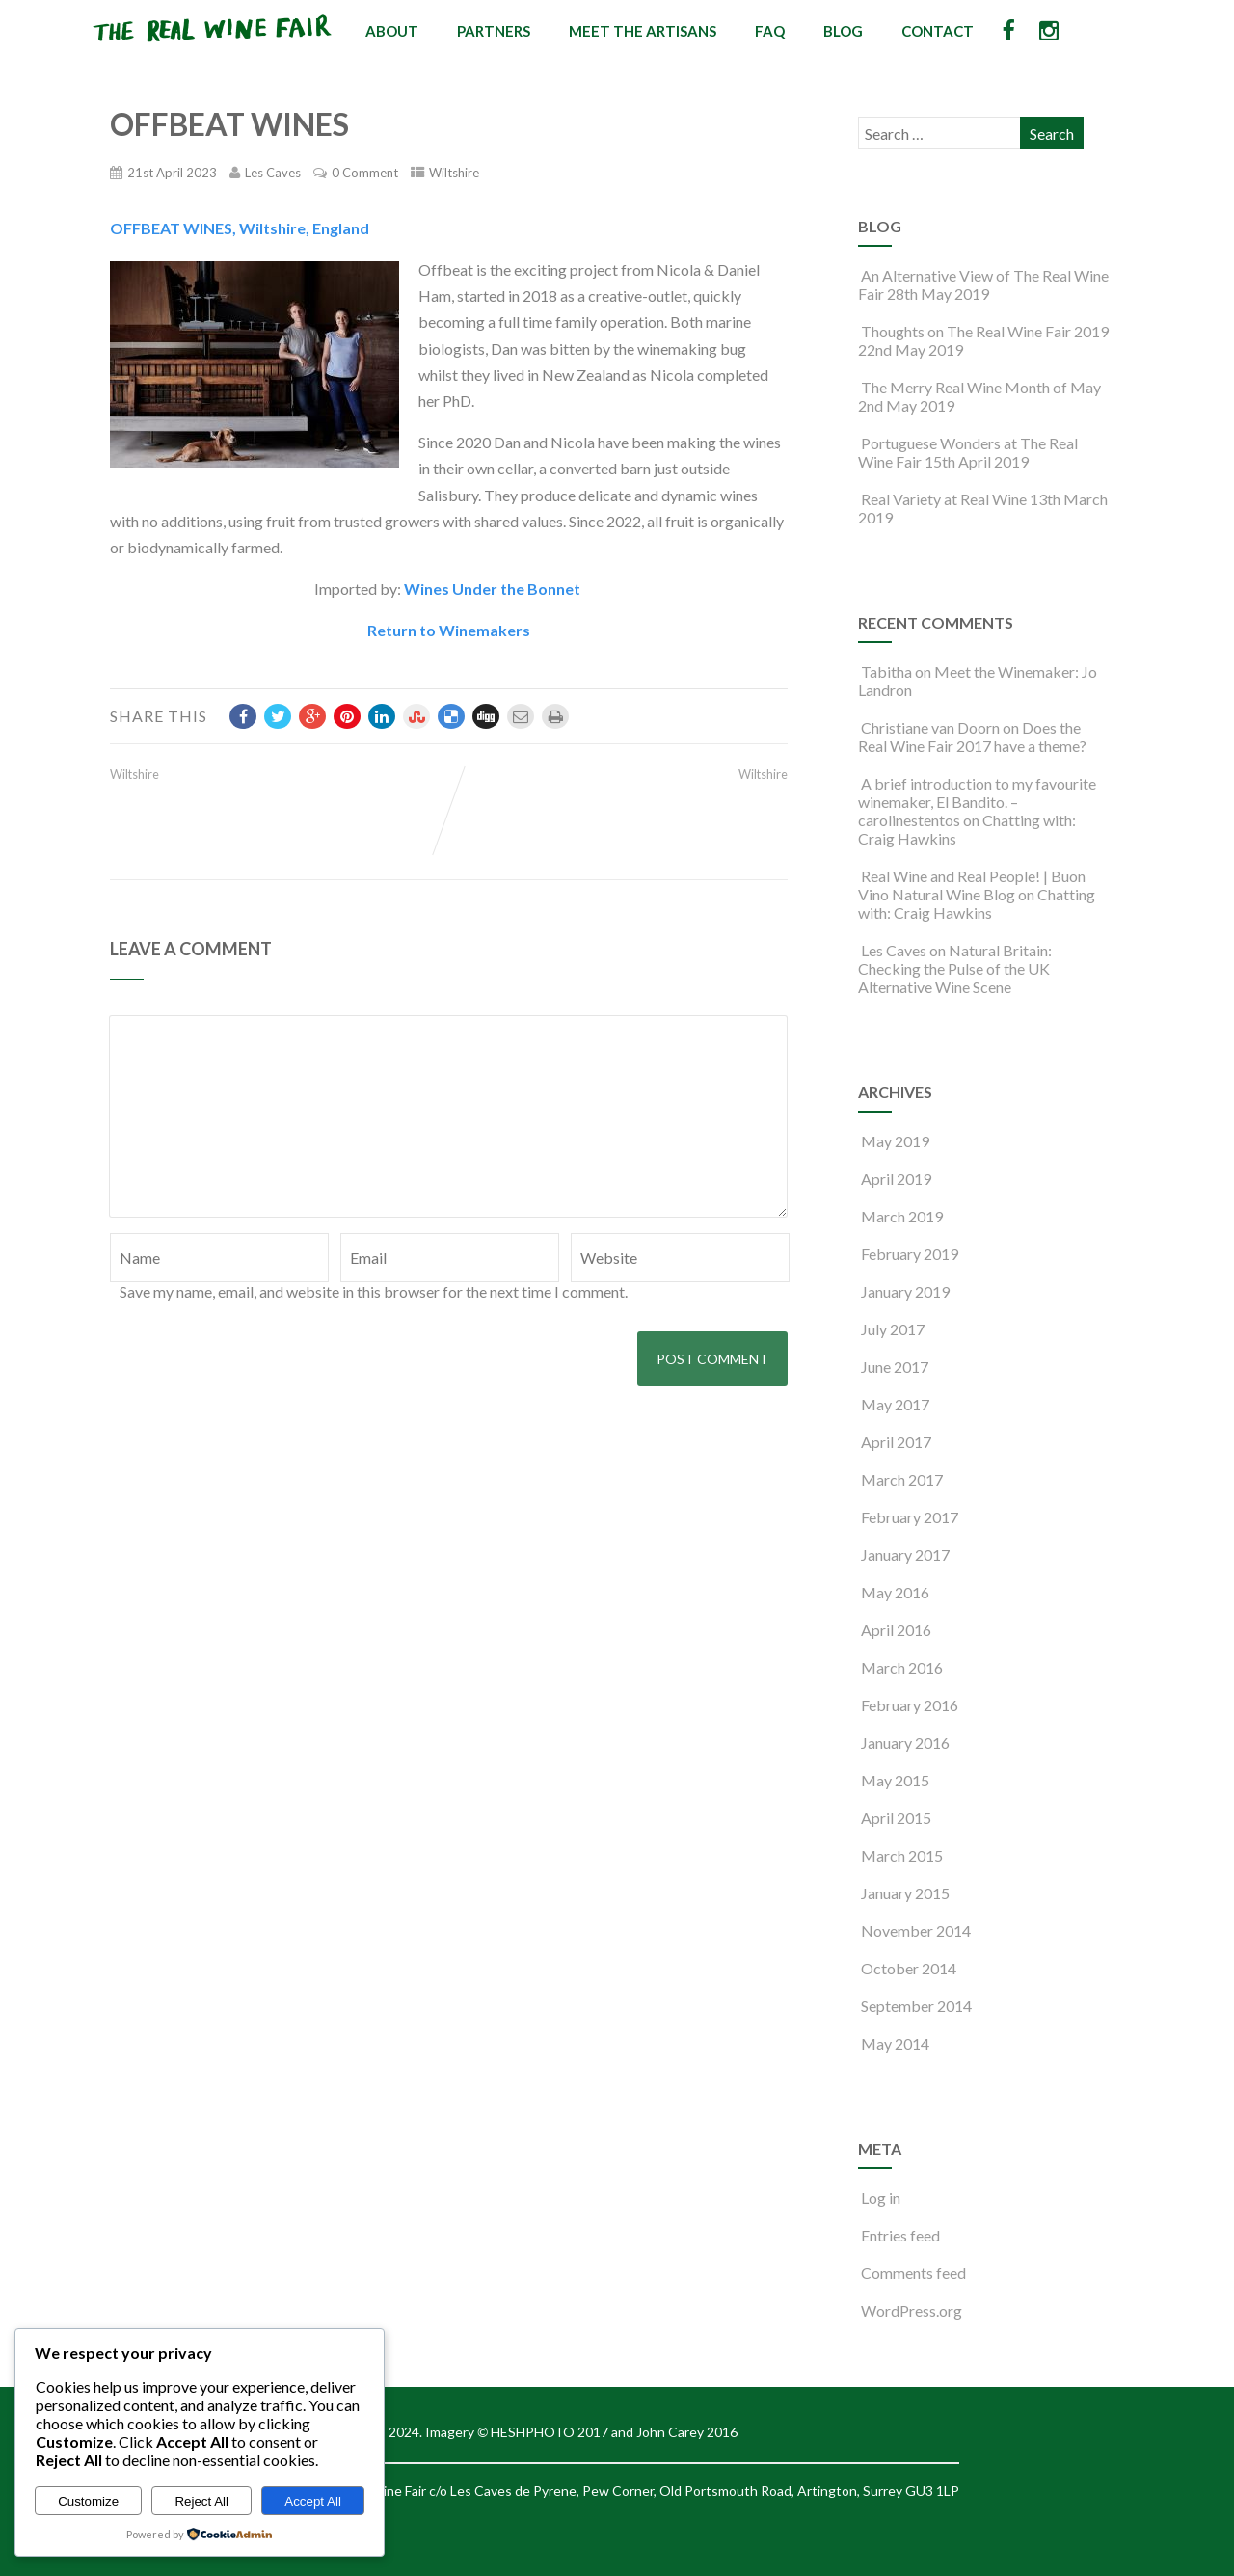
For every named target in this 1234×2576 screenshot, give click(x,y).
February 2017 (909, 1517)
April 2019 (896, 1178)
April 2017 (896, 1442)
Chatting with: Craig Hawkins (976, 903)
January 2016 (905, 1742)
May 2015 (895, 1780)
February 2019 (909, 1254)
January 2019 (905, 1291)
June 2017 (894, 1366)
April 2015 (896, 1818)
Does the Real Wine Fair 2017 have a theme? (972, 736)
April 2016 (896, 1630)
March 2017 (902, 1479)
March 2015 (902, 1855)
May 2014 (895, 2043)
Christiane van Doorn (930, 727)
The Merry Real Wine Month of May (979, 387)
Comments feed (912, 2273)
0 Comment (365, 172)
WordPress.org (910, 2310)
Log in (879, 2197)
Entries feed (899, 2235)
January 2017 (905, 1554)
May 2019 (895, 1141)
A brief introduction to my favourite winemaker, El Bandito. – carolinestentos (977, 801)
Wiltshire (454, 172)
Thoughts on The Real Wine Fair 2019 (983, 331)
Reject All (201, 2501)
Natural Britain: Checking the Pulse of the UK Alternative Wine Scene (955, 968)
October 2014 (908, 1968)
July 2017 (893, 1329)
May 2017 (895, 1404)
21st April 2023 (172, 172)
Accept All (312, 2501)
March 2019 (902, 1216)
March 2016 (902, 1667)
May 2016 (895, 1592)
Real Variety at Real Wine (942, 499)
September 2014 (916, 2006)
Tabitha (886, 671)
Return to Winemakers (448, 630)
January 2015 (905, 1893)
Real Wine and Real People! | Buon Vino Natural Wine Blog (972, 885)
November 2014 (916, 1930)
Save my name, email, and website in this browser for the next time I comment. (374, 1291)
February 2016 (909, 1705)
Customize (88, 2501)
